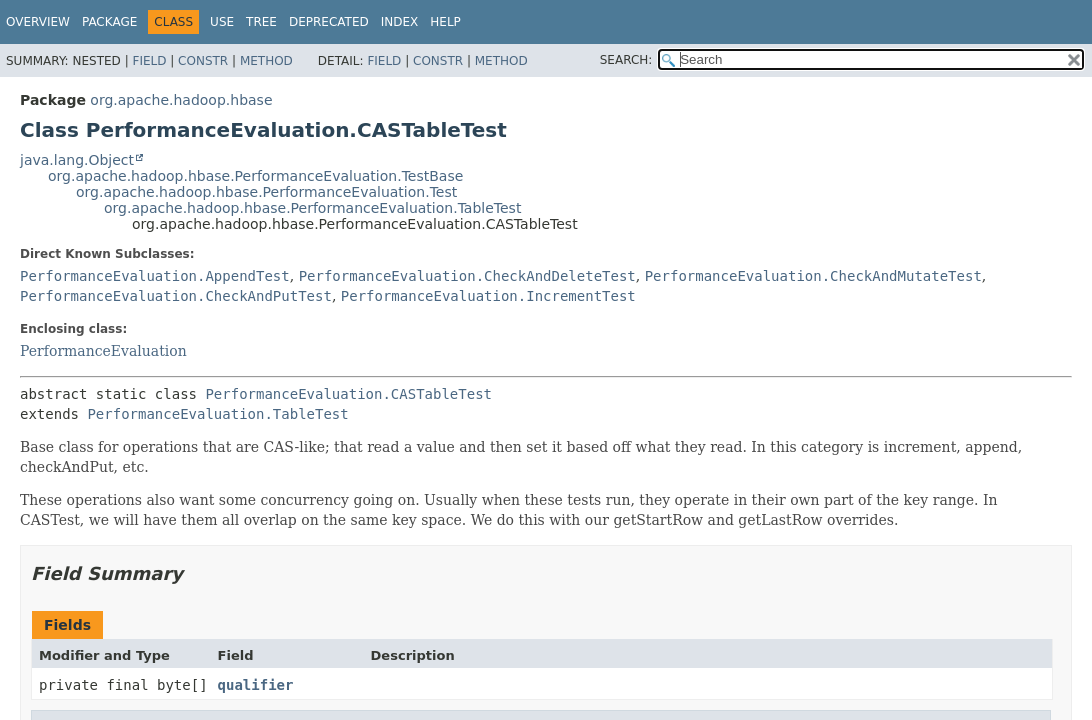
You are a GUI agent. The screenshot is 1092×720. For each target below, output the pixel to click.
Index (400, 22)
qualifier (256, 685)
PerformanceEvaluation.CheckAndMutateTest (813, 276)
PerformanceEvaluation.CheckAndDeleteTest (467, 276)
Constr (203, 61)
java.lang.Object (77, 160)
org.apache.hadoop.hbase (181, 100)
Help (445, 22)
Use (222, 22)
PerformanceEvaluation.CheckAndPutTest (176, 296)
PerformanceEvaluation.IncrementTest (488, 296)
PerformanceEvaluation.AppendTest (155, 276)
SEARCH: (626, 60)
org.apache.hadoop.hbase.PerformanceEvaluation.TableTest (312, 208)
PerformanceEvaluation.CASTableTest (348, 394)
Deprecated (329, 22)
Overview (38, 22)
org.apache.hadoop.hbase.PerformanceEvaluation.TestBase (255, 176)
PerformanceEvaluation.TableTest (217, 414)
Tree (261, 22)
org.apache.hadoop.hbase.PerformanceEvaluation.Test (266, 192)
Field (149, 61)
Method (266, 61)
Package (109, 22)
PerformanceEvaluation (103, 351)
